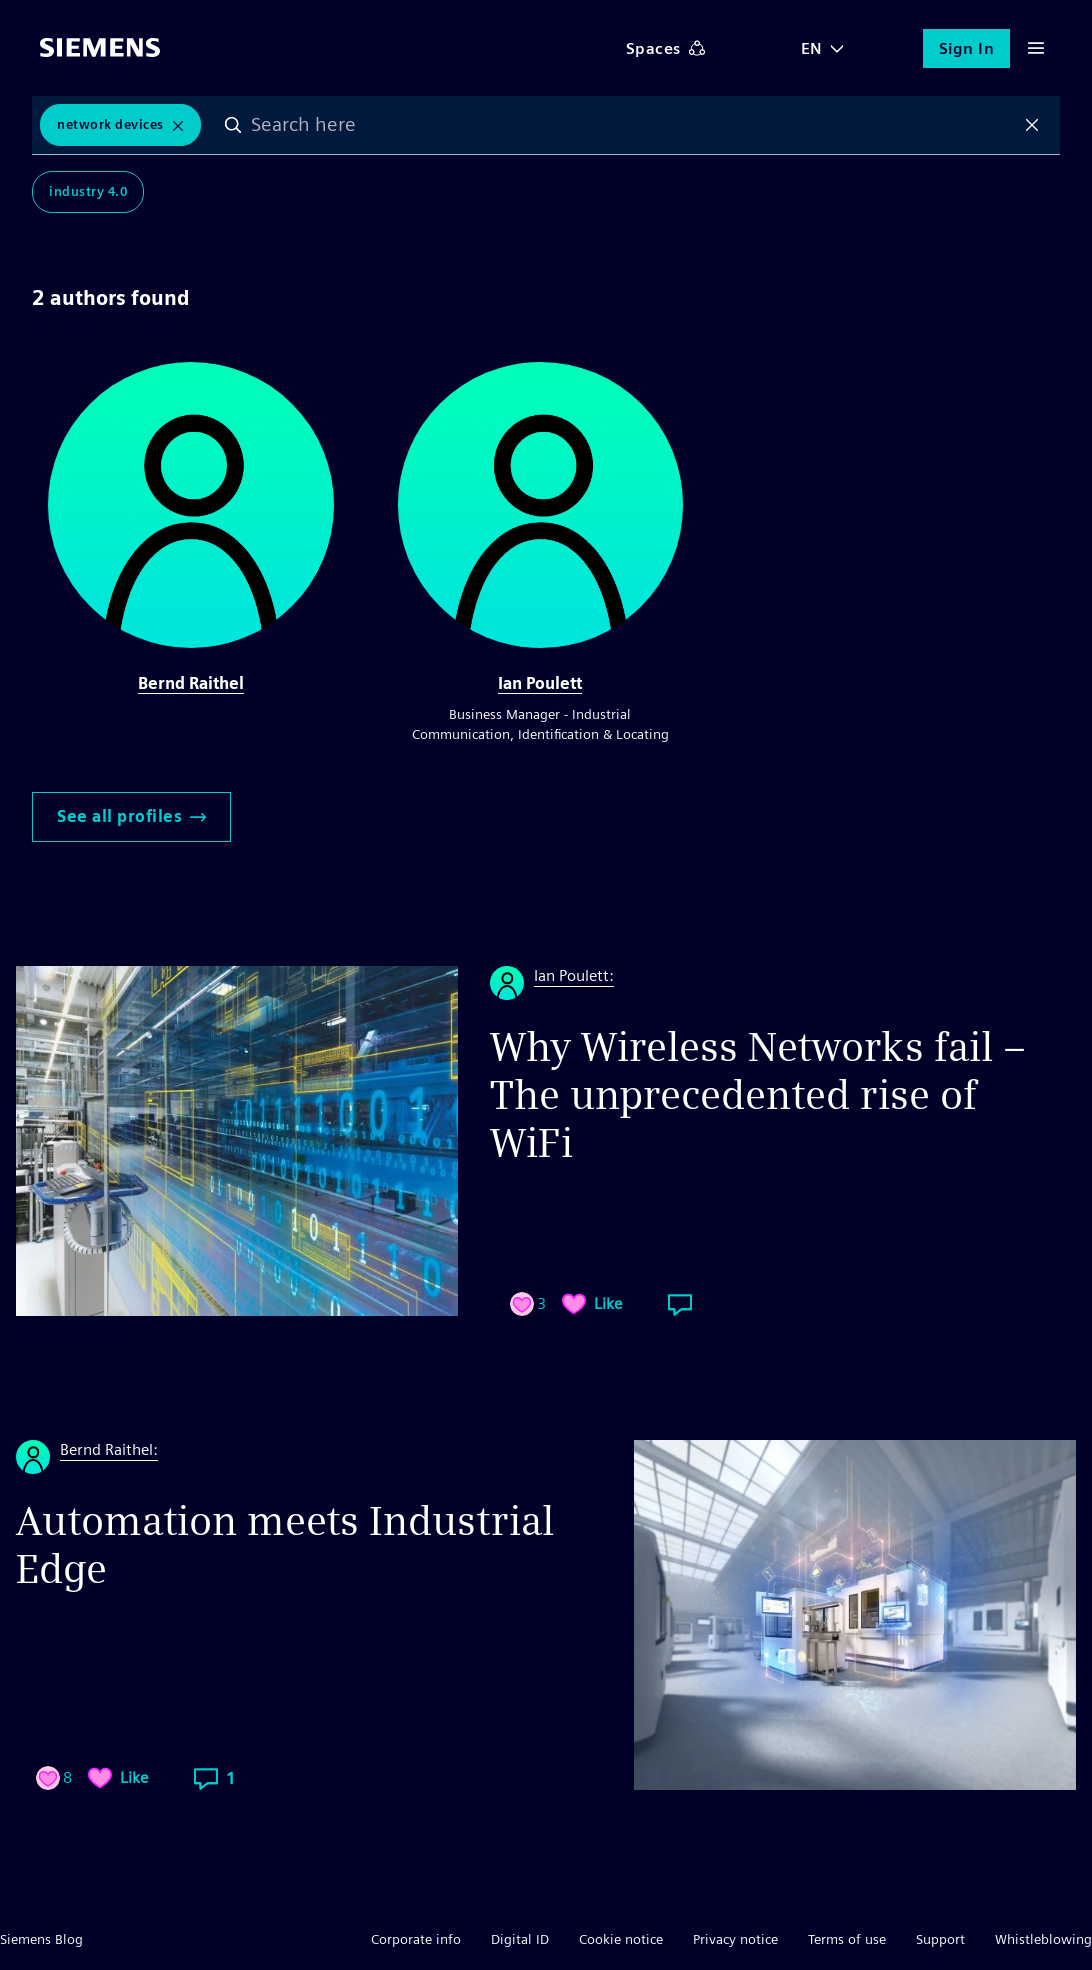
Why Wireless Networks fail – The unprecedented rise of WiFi (758, 1095)
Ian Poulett (540, 683)
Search (233, 125)
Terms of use (847, 1939)
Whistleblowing (1043, 1939)
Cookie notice (621, 1939)
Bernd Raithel (191, 683)
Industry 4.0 (88, 191)
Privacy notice (735, 1939)
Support (940, 1939)
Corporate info (416, 1939)
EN (812, 48)
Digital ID (520, 1939)
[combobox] (633, 125)
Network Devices (110, 124)
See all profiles (131, 816)
